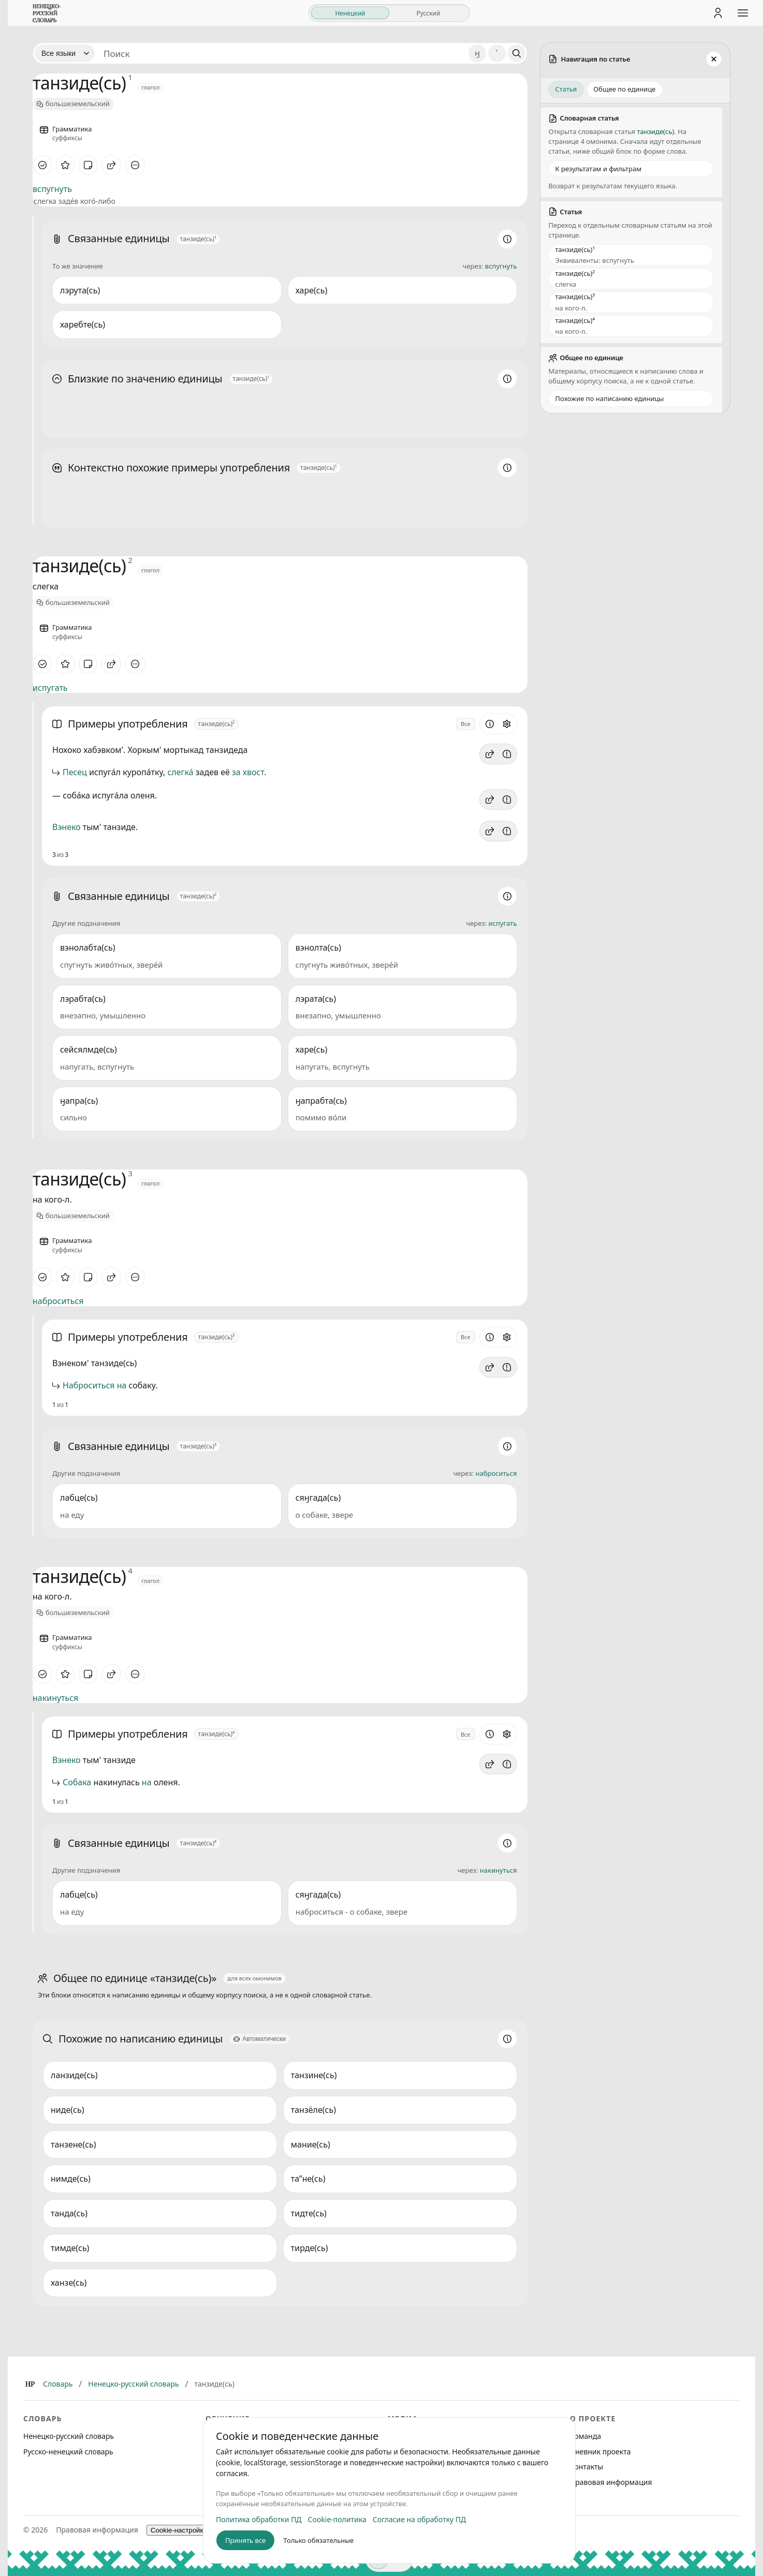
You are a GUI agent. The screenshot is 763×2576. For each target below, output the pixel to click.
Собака (77, 1782)
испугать (50, 688)
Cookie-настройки (179, 2530)
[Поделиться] (111, 165)
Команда (585, 2436)
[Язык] (65, 53)
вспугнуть (52, 189)
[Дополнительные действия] (135, 165)
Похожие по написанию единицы (609, 398)
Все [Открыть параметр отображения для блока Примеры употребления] (466, 724)
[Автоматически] (259, 2039)
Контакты (586, 2466)
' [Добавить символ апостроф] (496, 53)
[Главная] (30, 2384)
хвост (253, 772)
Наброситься (89, 1385)
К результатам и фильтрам (598, 168)
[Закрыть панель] (714, 59)
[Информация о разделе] (507, 239)
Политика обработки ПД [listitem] (259, 2519)
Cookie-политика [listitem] (337, 2519)
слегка (180, 772)
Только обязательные (318, 2540)
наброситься (58, 1301)
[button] (489, 754)
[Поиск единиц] (281, 53)
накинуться (55, 1698)
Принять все (245, 2540)
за (236, 772)
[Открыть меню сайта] (742, 13)
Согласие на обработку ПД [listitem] (419, 2519)
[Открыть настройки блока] (507, 724)
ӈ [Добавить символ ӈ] (477, 53)
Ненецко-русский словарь (133, 2384)
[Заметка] (88, 165)
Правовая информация (611, 2482)
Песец (75, 772)
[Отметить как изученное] (42, 165)
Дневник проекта (600, 2451)
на (122, 1385)
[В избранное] (65, 165)
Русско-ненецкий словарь (68, 2451)
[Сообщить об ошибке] (507, 754)
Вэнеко (66, 827)
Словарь (57, 2384)
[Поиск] (516, 53)
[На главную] (46, 13)
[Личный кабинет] (718, 13)
